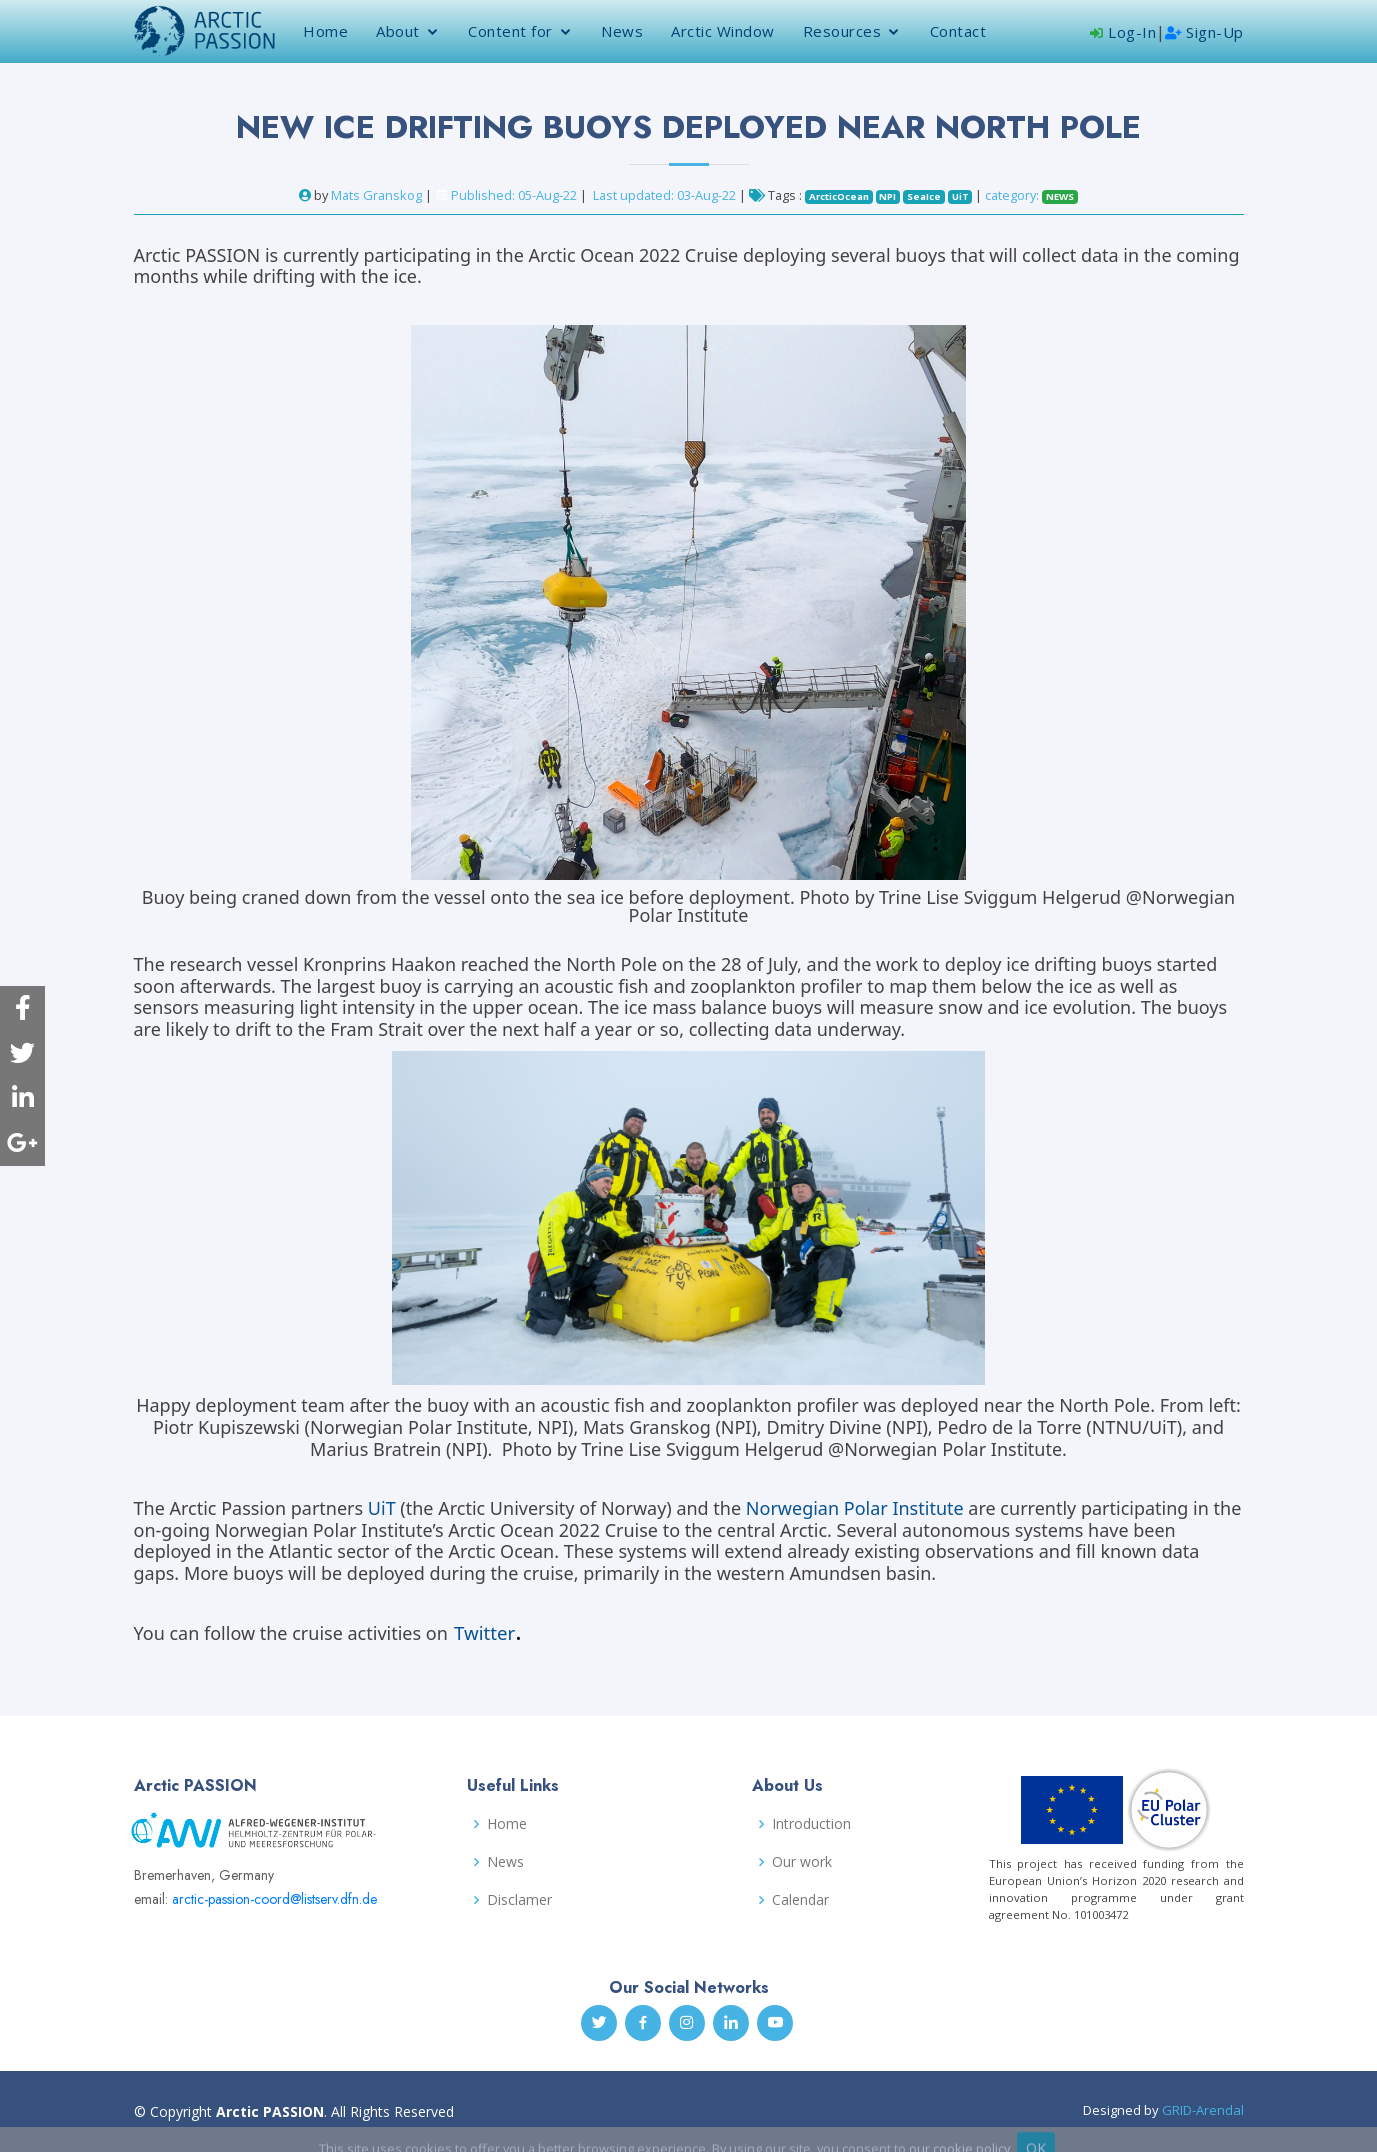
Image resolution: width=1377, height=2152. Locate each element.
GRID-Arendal (1203, 2110)
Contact (958, 31)
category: (1031, 195)
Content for (510, 31)
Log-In (1123, 32)
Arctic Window (723, 31)
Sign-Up (1204, 32)
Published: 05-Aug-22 (514, 195)
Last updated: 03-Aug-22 (666, 195)
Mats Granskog (376, 195)
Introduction (811, 1824)
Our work (802, 1862)
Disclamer (519, 1900)
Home (325, 31)
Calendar (800, 1900)
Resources (842, 31)
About (398, 31)
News (622, 31)
